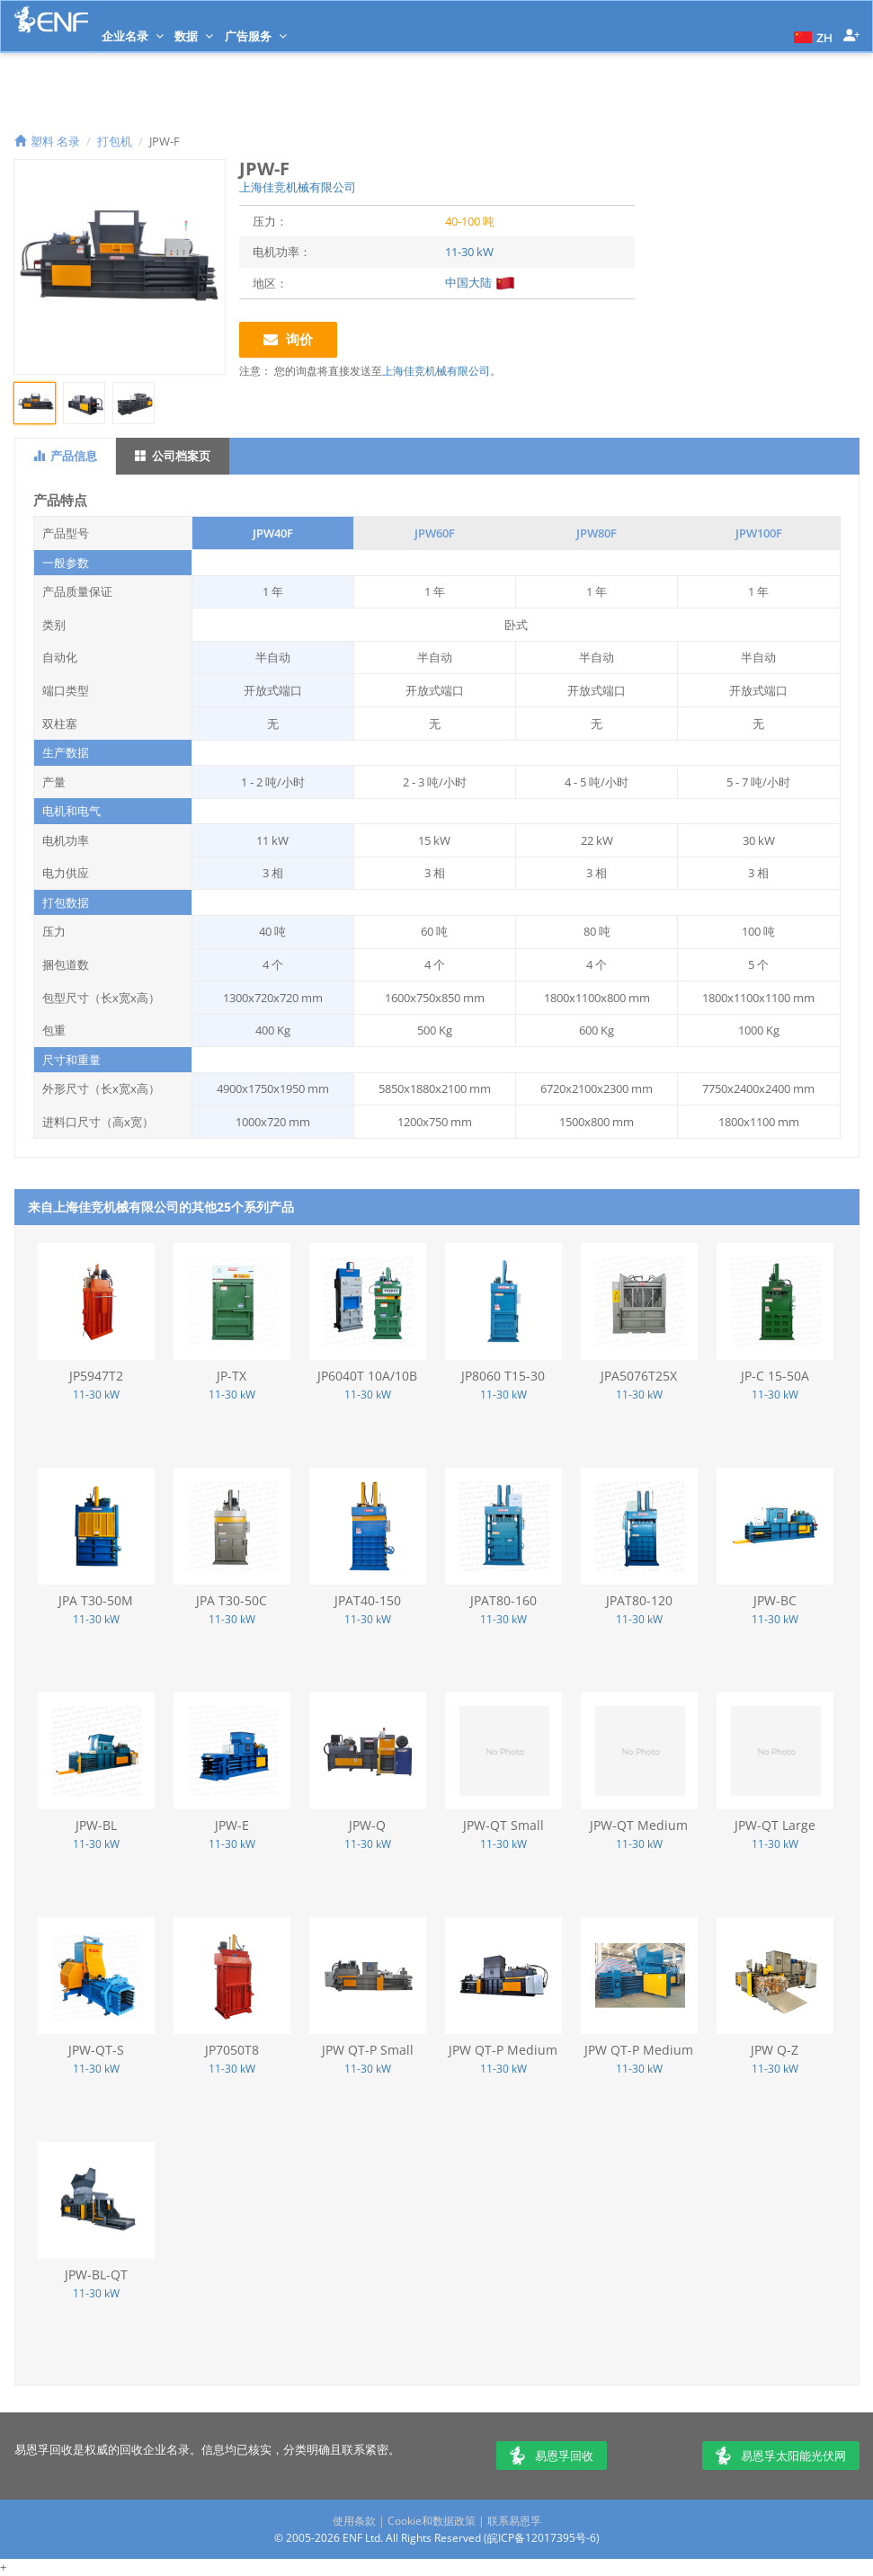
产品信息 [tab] (65, 456)
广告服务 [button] (256, 36)
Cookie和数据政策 (432, 2520)
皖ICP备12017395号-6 (541, 2537)
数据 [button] (193, 36)
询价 (288, 339)
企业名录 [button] (133, 36)
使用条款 (354, 2520)
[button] (811, 36)
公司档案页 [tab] (172, 456)
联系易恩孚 (514, 2520)
